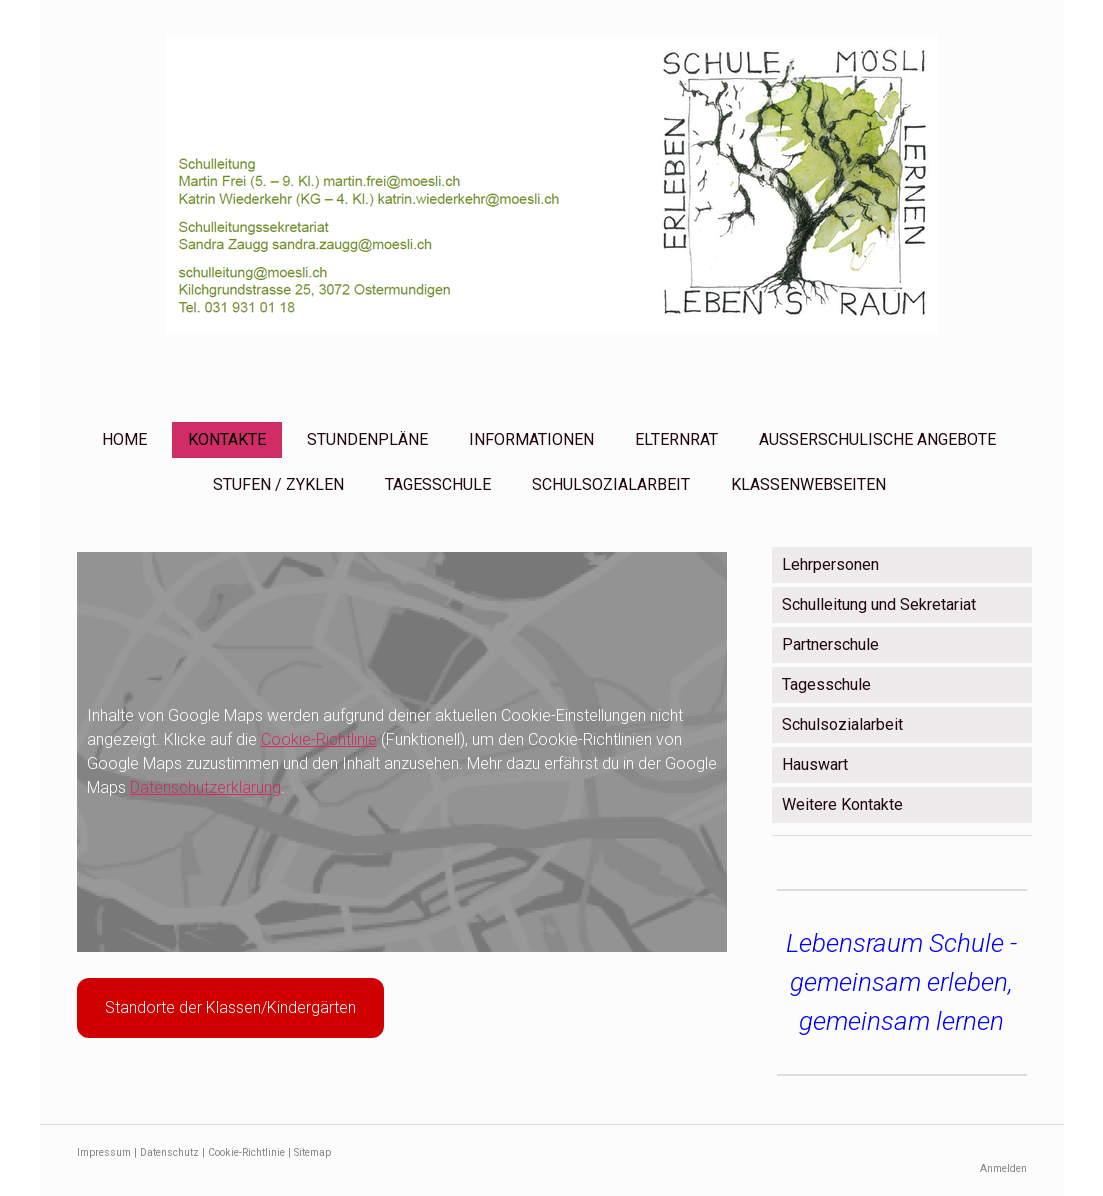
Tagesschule (826, 684)
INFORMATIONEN (531, 439)
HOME (124, 439)
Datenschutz (169, 1152)
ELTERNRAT (676, 439)
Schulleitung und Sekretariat (879, 604)
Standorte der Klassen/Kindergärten (230, 1007)
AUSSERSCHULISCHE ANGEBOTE (877, 439)
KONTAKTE (227, 439)
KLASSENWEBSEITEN (808, 484)
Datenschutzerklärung (205, 787)
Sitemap (312, 1152)
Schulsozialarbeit (842, 724)
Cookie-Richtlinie (319, 739)
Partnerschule (830, 644)
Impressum (104, 1152)
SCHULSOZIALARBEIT (611, 484)
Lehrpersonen (830, 564)
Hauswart (815, 764)
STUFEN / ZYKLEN (278, 484)
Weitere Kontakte (842, 804)
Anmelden (1003, 1168)
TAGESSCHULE (438, 484)
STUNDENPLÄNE (367, 439)
